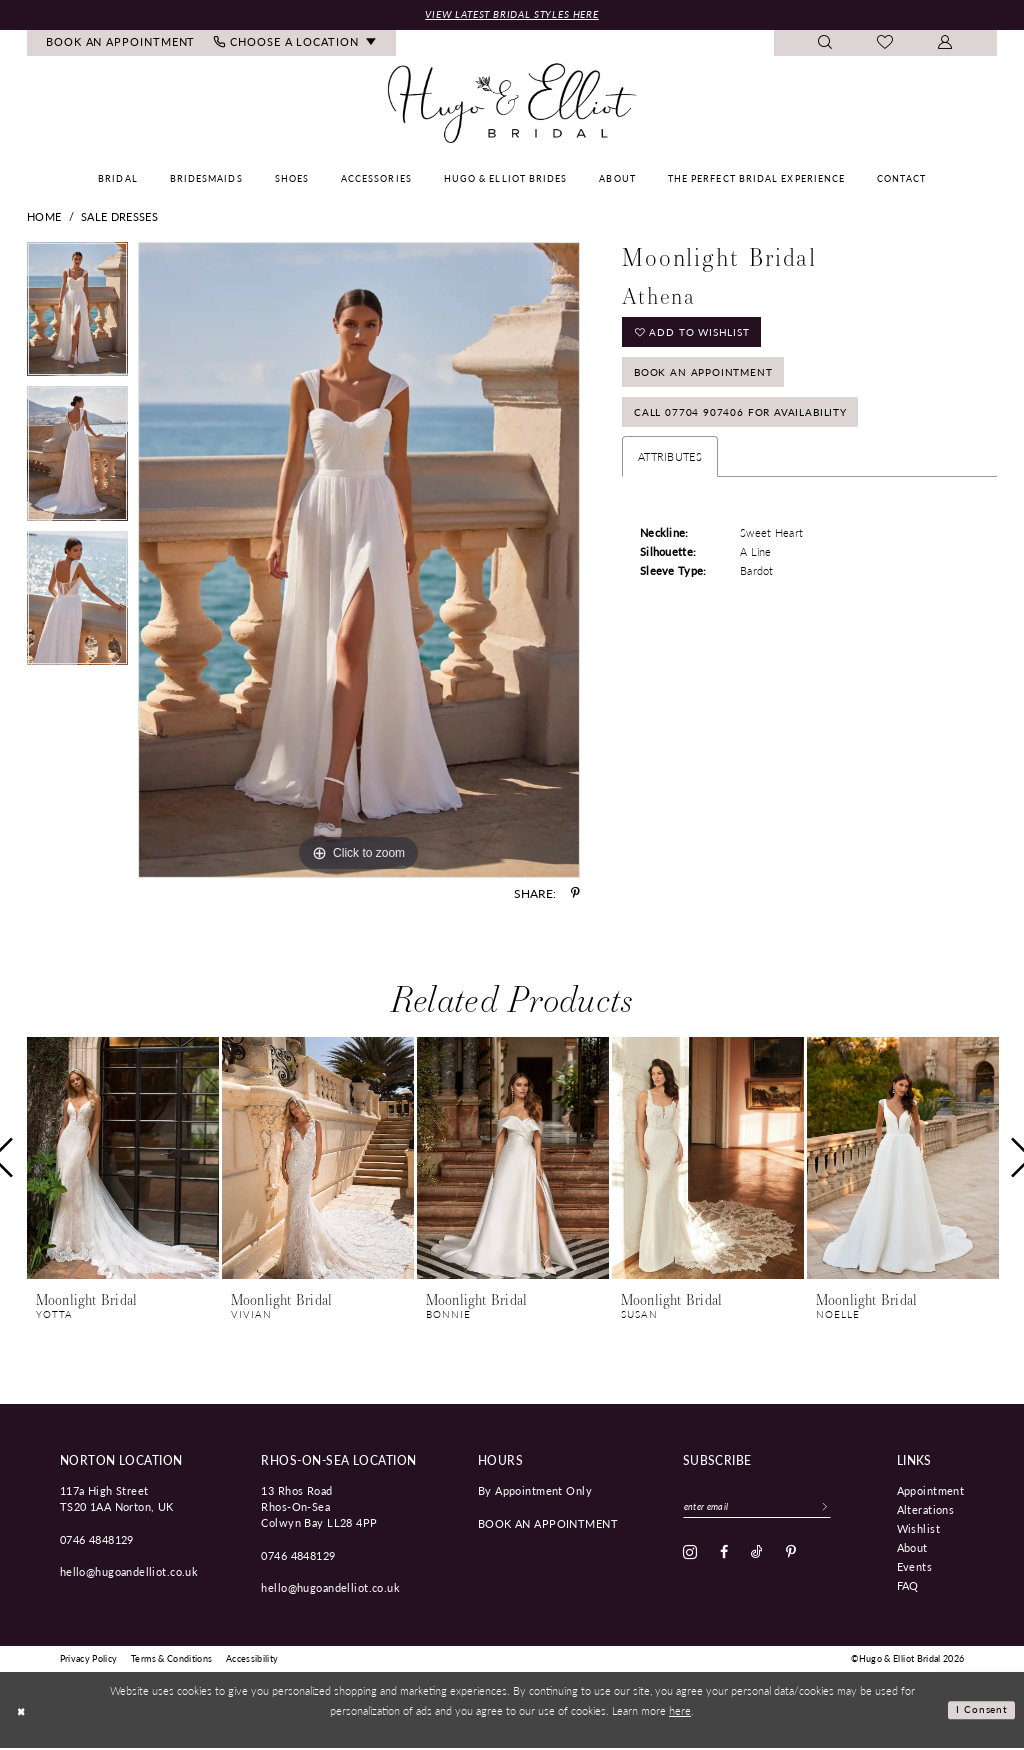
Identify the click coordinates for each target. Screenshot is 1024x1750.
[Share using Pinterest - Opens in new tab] (575, 895)
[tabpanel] (77, 316)
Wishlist (918, 1529)
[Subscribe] (841, 1509)
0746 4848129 (97, 1540)
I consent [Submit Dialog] (980, 1711)
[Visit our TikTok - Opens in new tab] (757, 1556)
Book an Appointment (709, 379)
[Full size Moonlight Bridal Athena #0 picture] (359, 562)
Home (44, 218)
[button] (945, 44)
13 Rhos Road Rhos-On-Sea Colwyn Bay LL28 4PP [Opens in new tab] (319, 1507)
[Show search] (825, 44)
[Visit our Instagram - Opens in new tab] (690, 1556)
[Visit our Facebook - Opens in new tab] (724, 1556)
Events (915, 1567)
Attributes (670, 470)
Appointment (931, 1491)
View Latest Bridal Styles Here (512, 14)
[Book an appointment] (121, 44)
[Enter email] (765, 1509)
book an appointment (548, 1524)
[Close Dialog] (22, 1711)
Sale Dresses (119, 218)
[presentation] (123, 1159)
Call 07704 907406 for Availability (747, 424)
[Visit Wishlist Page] (885, 45)
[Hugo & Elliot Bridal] (512, 105)
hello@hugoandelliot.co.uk (129, 1573)
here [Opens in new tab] (680, 1711)
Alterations (926, 1510)
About (912, 1548)
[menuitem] (121, 44)
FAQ (908, 1586)
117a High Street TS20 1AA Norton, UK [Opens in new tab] (117, 1499)
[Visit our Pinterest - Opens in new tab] (791, 1556)
